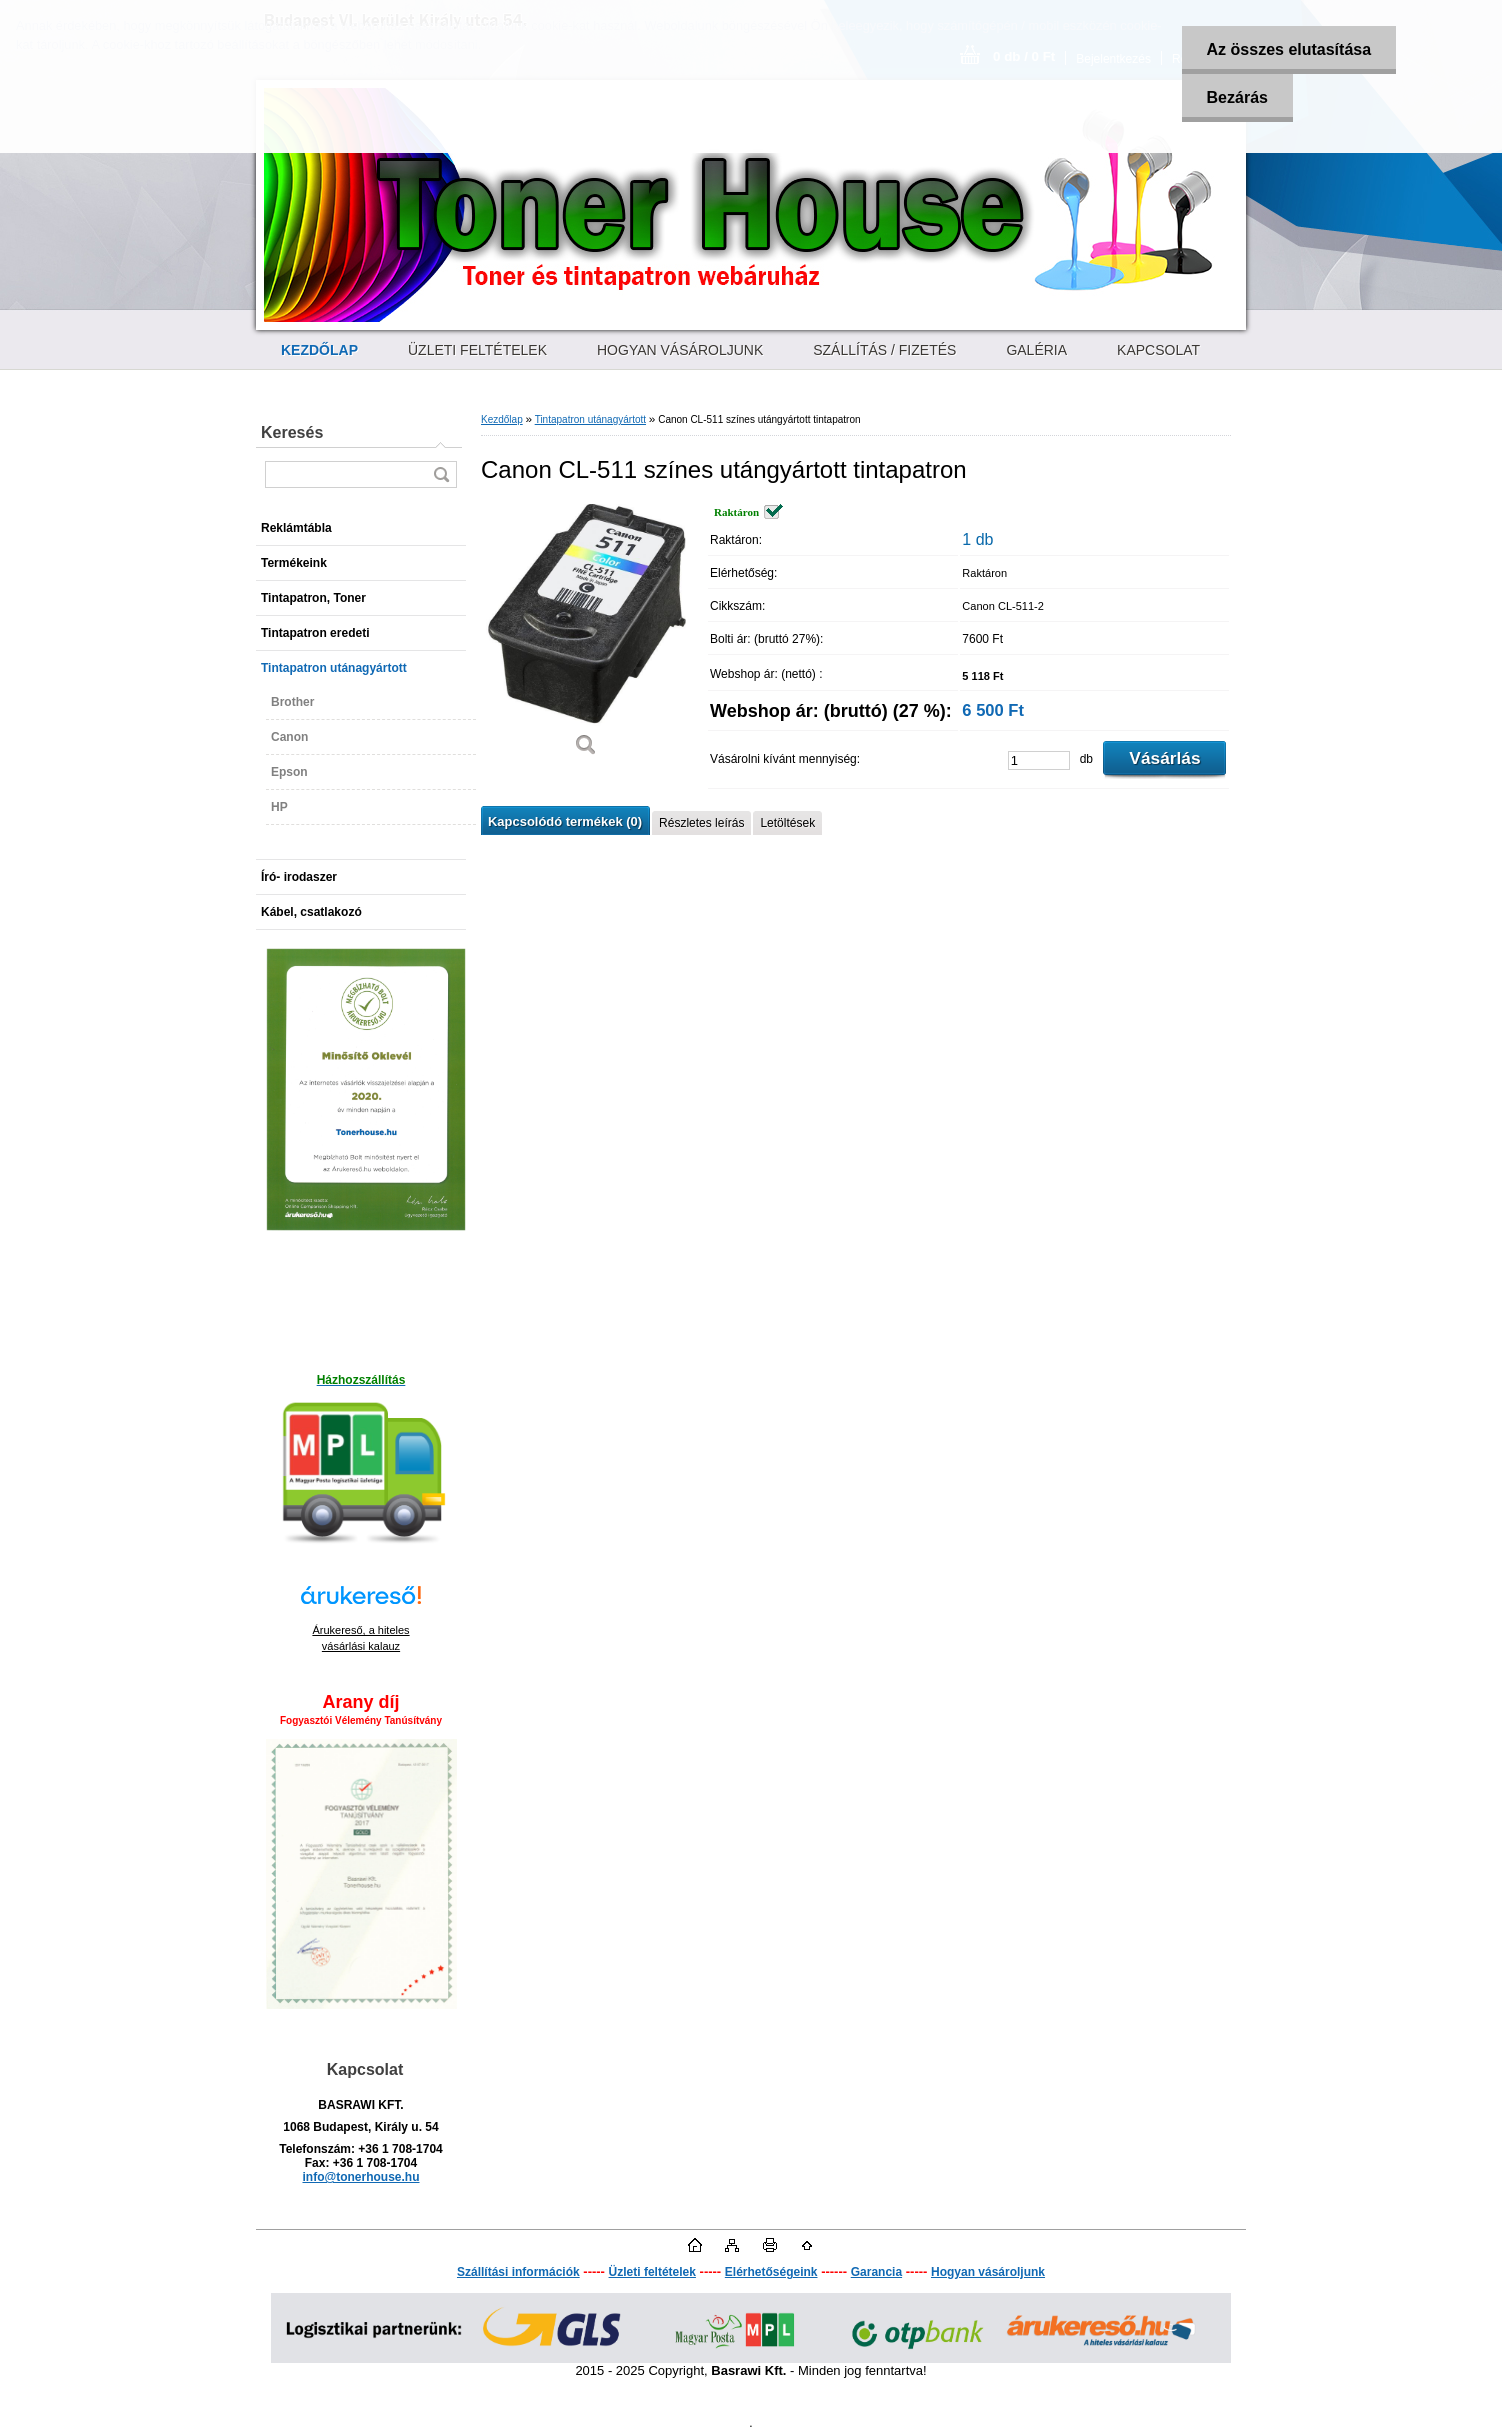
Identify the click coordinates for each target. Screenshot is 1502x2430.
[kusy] (1039, 760)
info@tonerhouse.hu (360, 2177)
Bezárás (1237, 97)
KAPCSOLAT (1158, 350)
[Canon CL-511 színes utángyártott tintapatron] (586, 637)
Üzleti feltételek (652, 2272)
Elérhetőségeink (771, 2272)
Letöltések (787, 823)
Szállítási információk (518, 2272)
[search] (441, 474)
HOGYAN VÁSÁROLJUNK (680, 350)
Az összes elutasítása (1289, 49)
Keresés (292, 432)
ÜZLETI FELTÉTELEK (477, 350)
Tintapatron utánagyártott (590, 419)
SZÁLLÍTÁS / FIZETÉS (884, 350)
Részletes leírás (701, 823)
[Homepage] (319, 350)
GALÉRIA (1036, 350)
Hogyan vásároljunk (988, 2272)
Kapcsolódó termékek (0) (565, 821)
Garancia (876, 2272)
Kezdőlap (502, 419)
